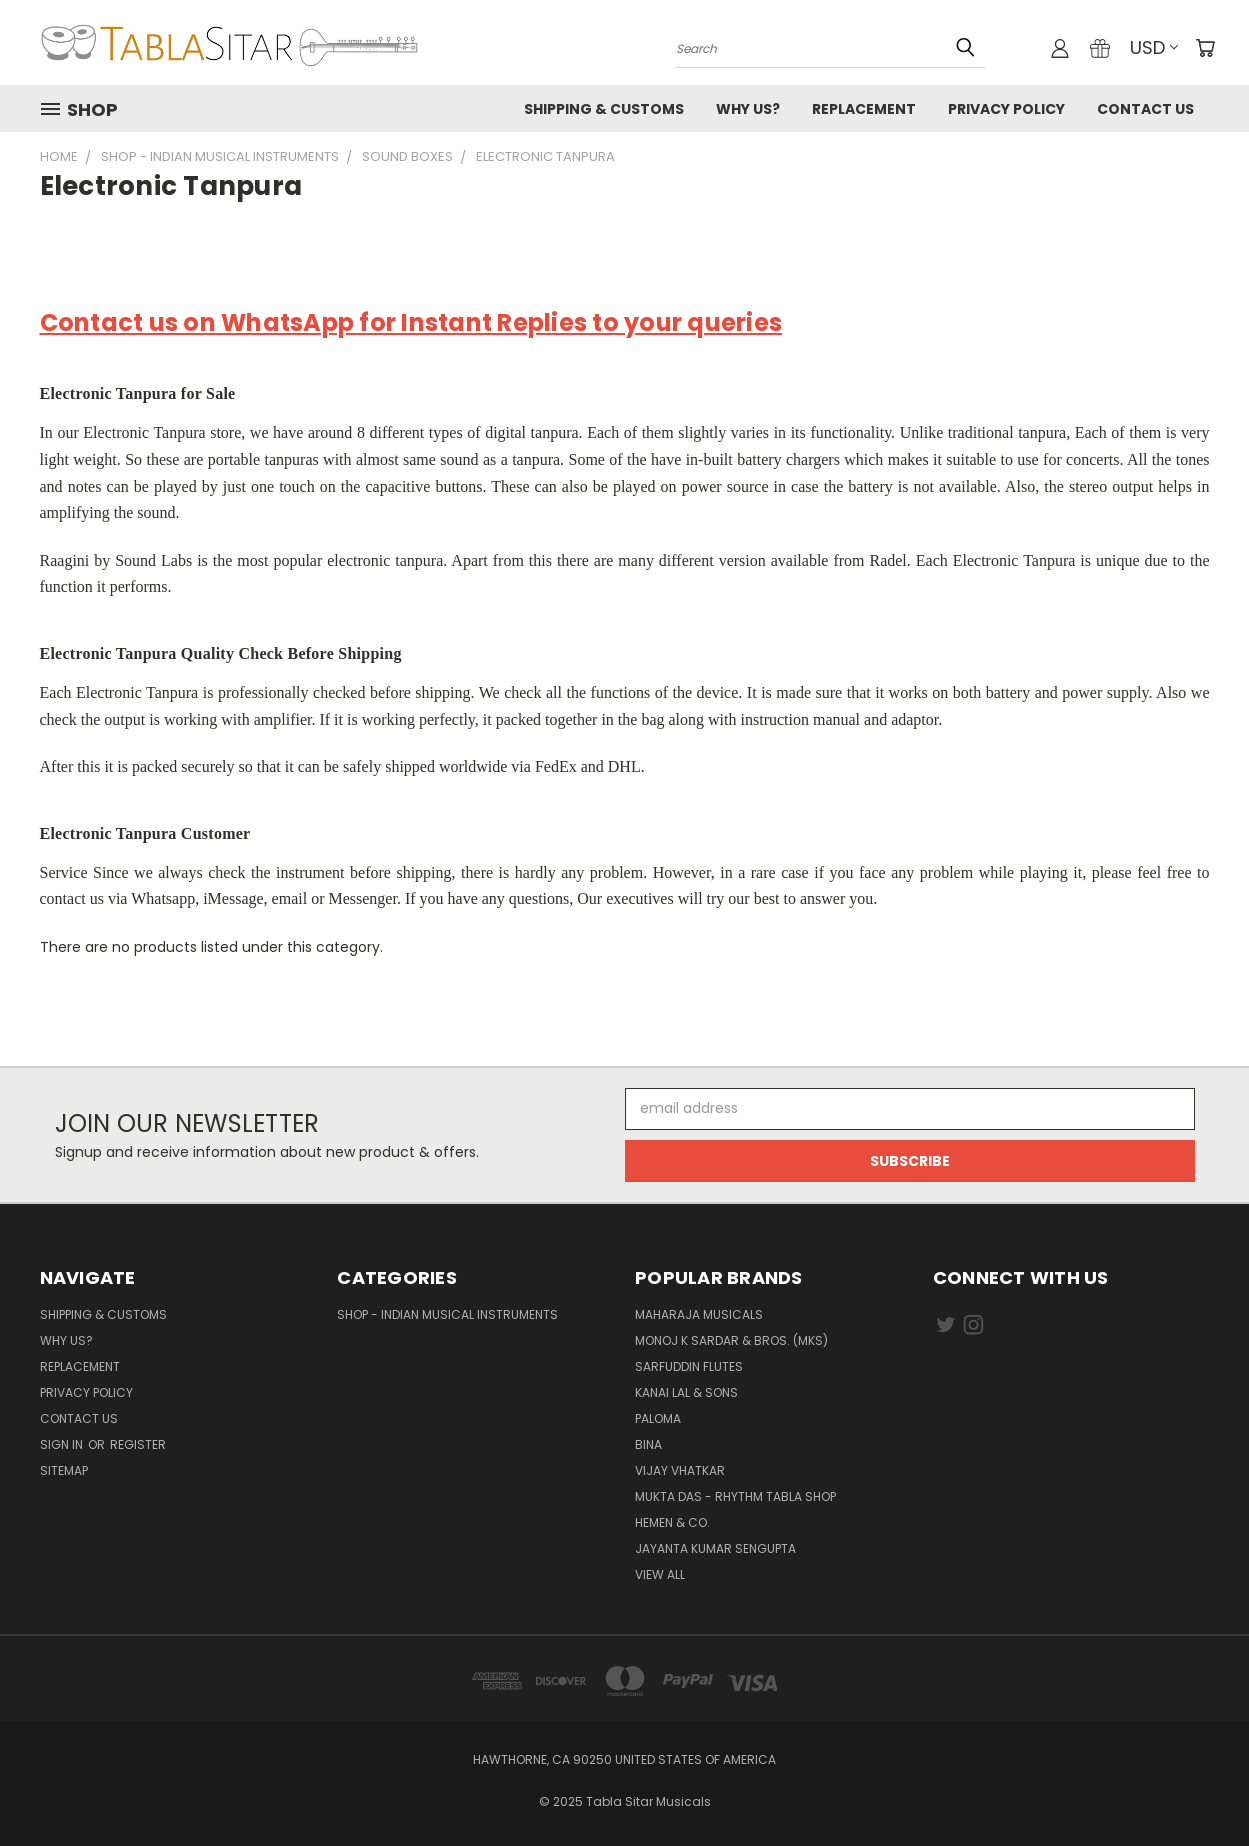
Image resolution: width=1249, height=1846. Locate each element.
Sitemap (64, 1470)
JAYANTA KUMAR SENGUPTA (715, 1548)
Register (138, 1444)
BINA (648, 1444)
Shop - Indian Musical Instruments (447, 1314)
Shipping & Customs (604, 109)
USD (1154, 47)
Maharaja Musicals (699, 1314)
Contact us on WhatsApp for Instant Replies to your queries (411, 322)
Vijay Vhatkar (680, 1470)
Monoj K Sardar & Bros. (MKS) (731, 1340)
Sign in (63, 1444)
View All (660, 1574)
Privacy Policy (1006, 109)
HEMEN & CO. (672, 1522)
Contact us (1145, 109)
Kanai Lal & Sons (686, 1392)
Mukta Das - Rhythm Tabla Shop (735, 1496)
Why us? (748, 109)
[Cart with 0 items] (1205, 48)
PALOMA (658, 1418)
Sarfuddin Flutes (689, 1366)
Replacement (864, 109)
